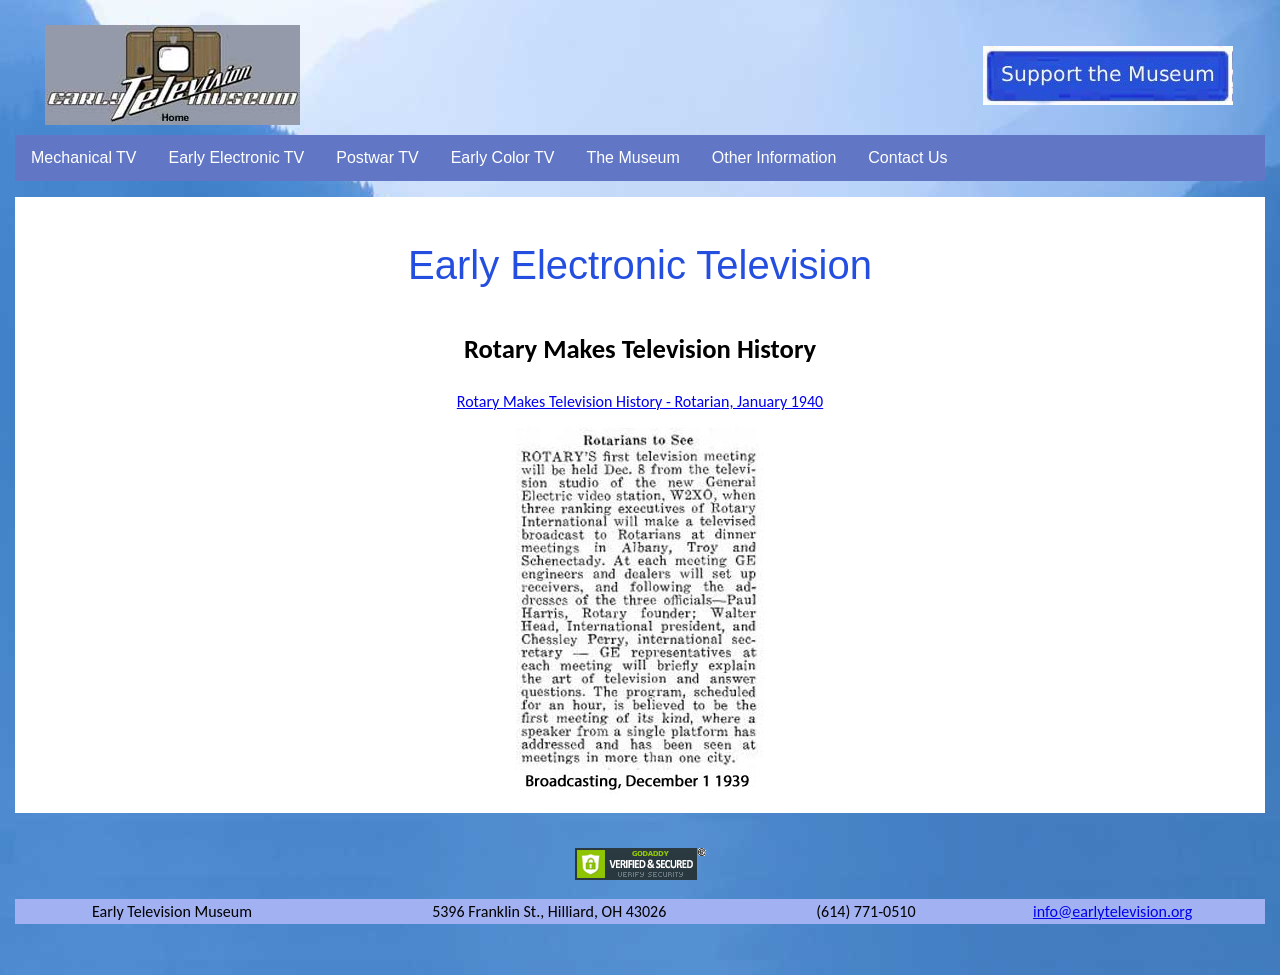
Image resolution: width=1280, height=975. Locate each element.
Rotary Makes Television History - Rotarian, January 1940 (640, 401)
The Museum (632, 157)
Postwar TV (377, 157)
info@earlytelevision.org (1112, 911)
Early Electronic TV (237, 157)
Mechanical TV (84, 157)
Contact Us (907, 157)
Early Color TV (503, 157)
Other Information (774, 157)
